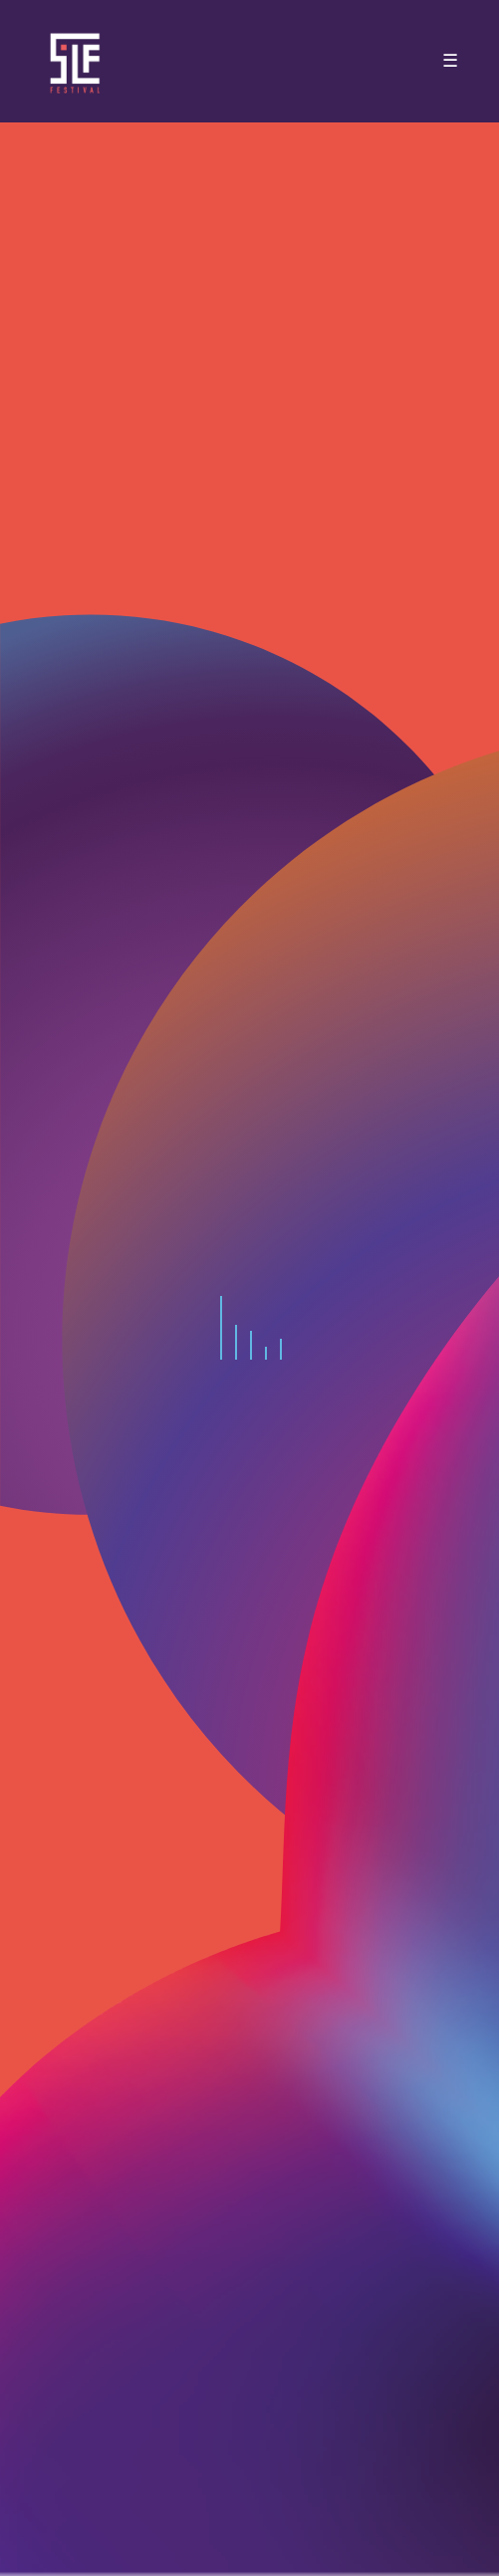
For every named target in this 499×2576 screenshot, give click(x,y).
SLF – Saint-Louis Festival (76, 61)
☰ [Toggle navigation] (450, 61)
